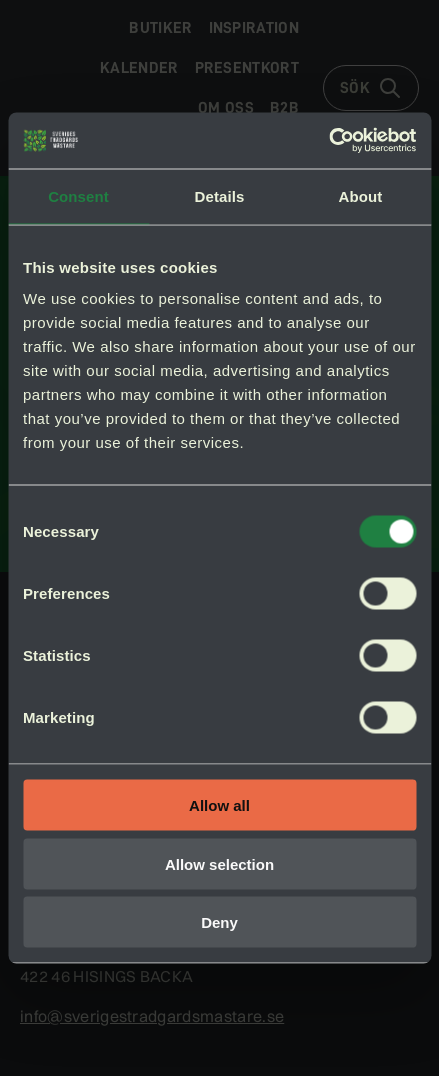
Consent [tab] (78, 195)
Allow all (219, 805)
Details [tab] (220, 195)
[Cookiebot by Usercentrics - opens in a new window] (328, 141)
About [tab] (361, 195)
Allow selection (219, 863)
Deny (219, 922)
